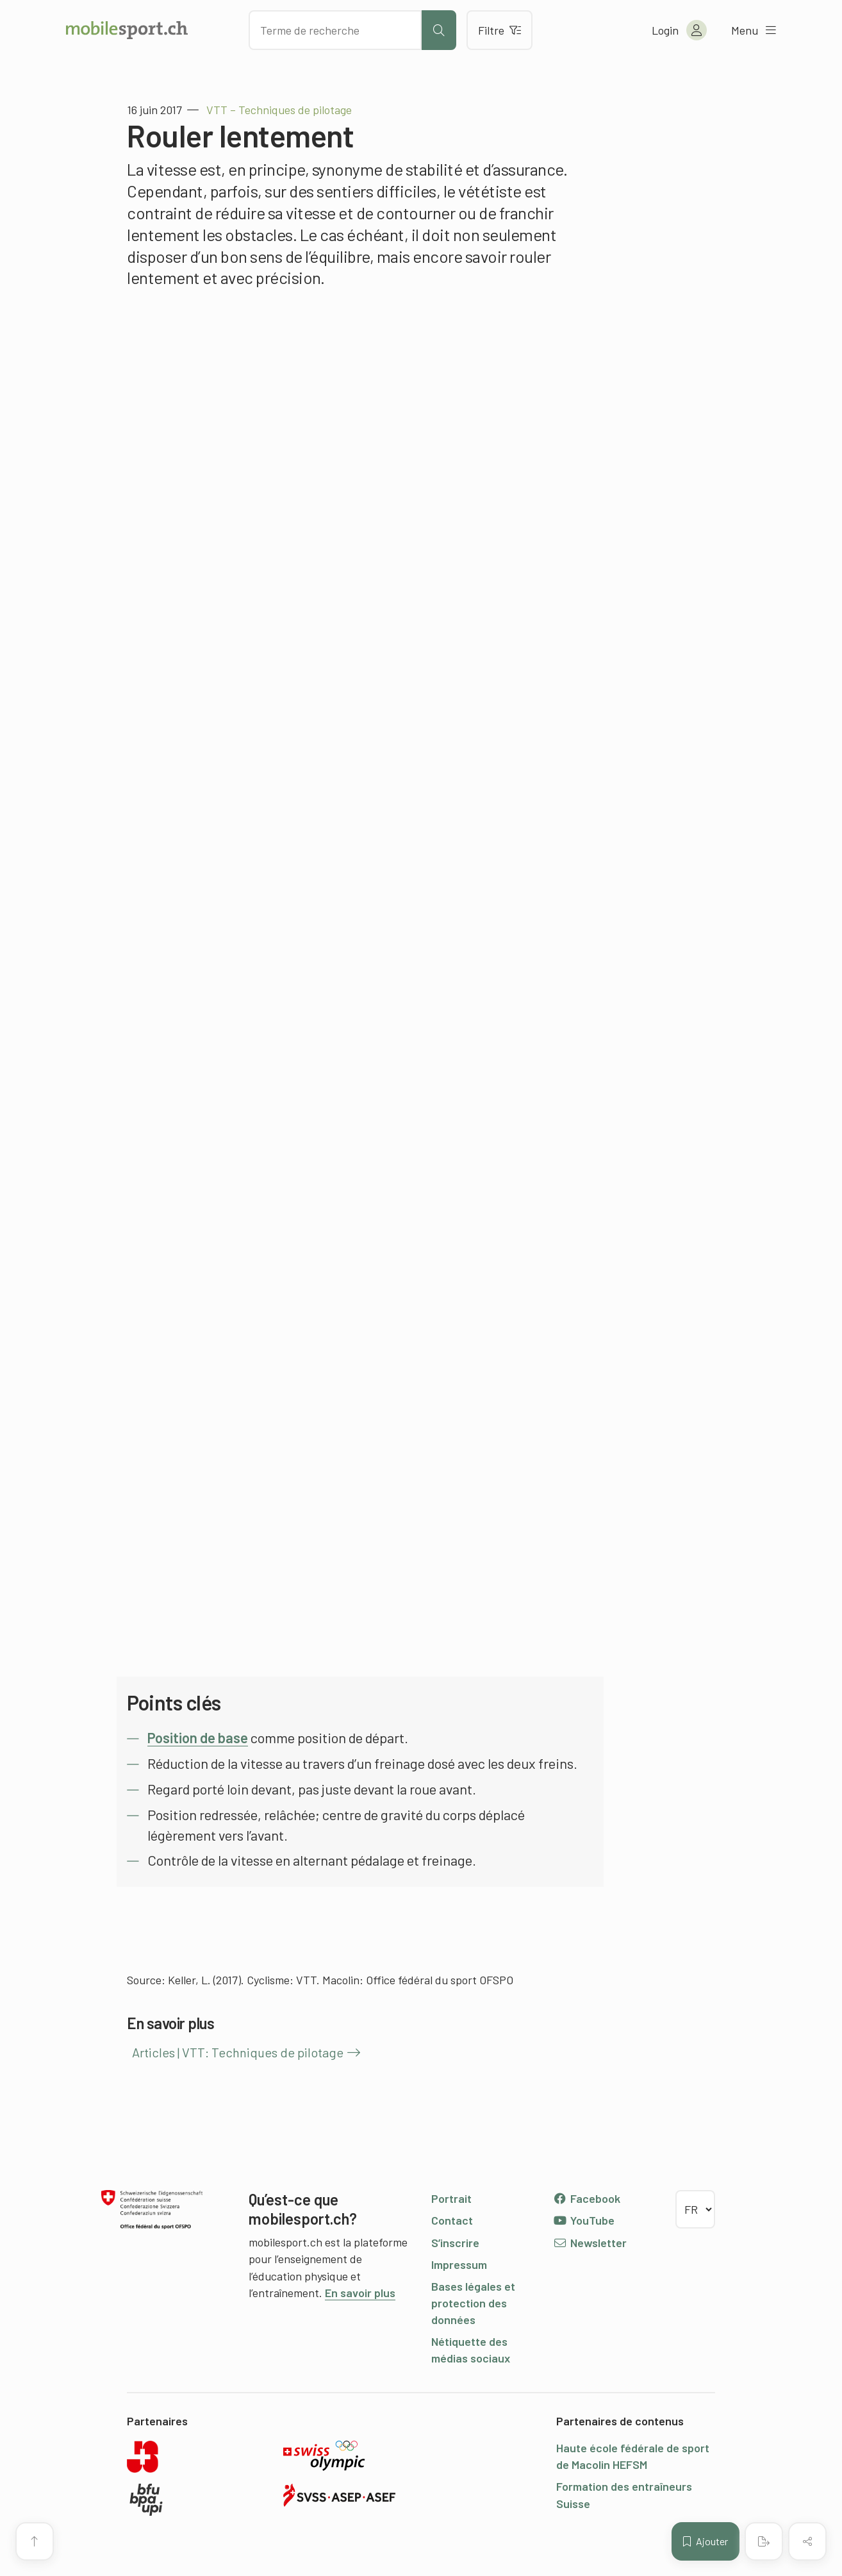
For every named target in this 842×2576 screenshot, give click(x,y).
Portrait (451, 2198)
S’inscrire (455, 2243)
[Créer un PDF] (764, 2541)
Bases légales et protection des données (473, 2303)
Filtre (499, 30)
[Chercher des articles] (335, 30)
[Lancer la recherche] (439, 30)
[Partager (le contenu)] (807, 2541)
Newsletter (590, 2243)
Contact (452, 2220)
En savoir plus (360, 2293)
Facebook (586, 2198)
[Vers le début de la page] (34, 2541)
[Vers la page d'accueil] (127, 30)
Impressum (459, 2264)
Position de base (197, 1737)
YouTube (584, 2220)
